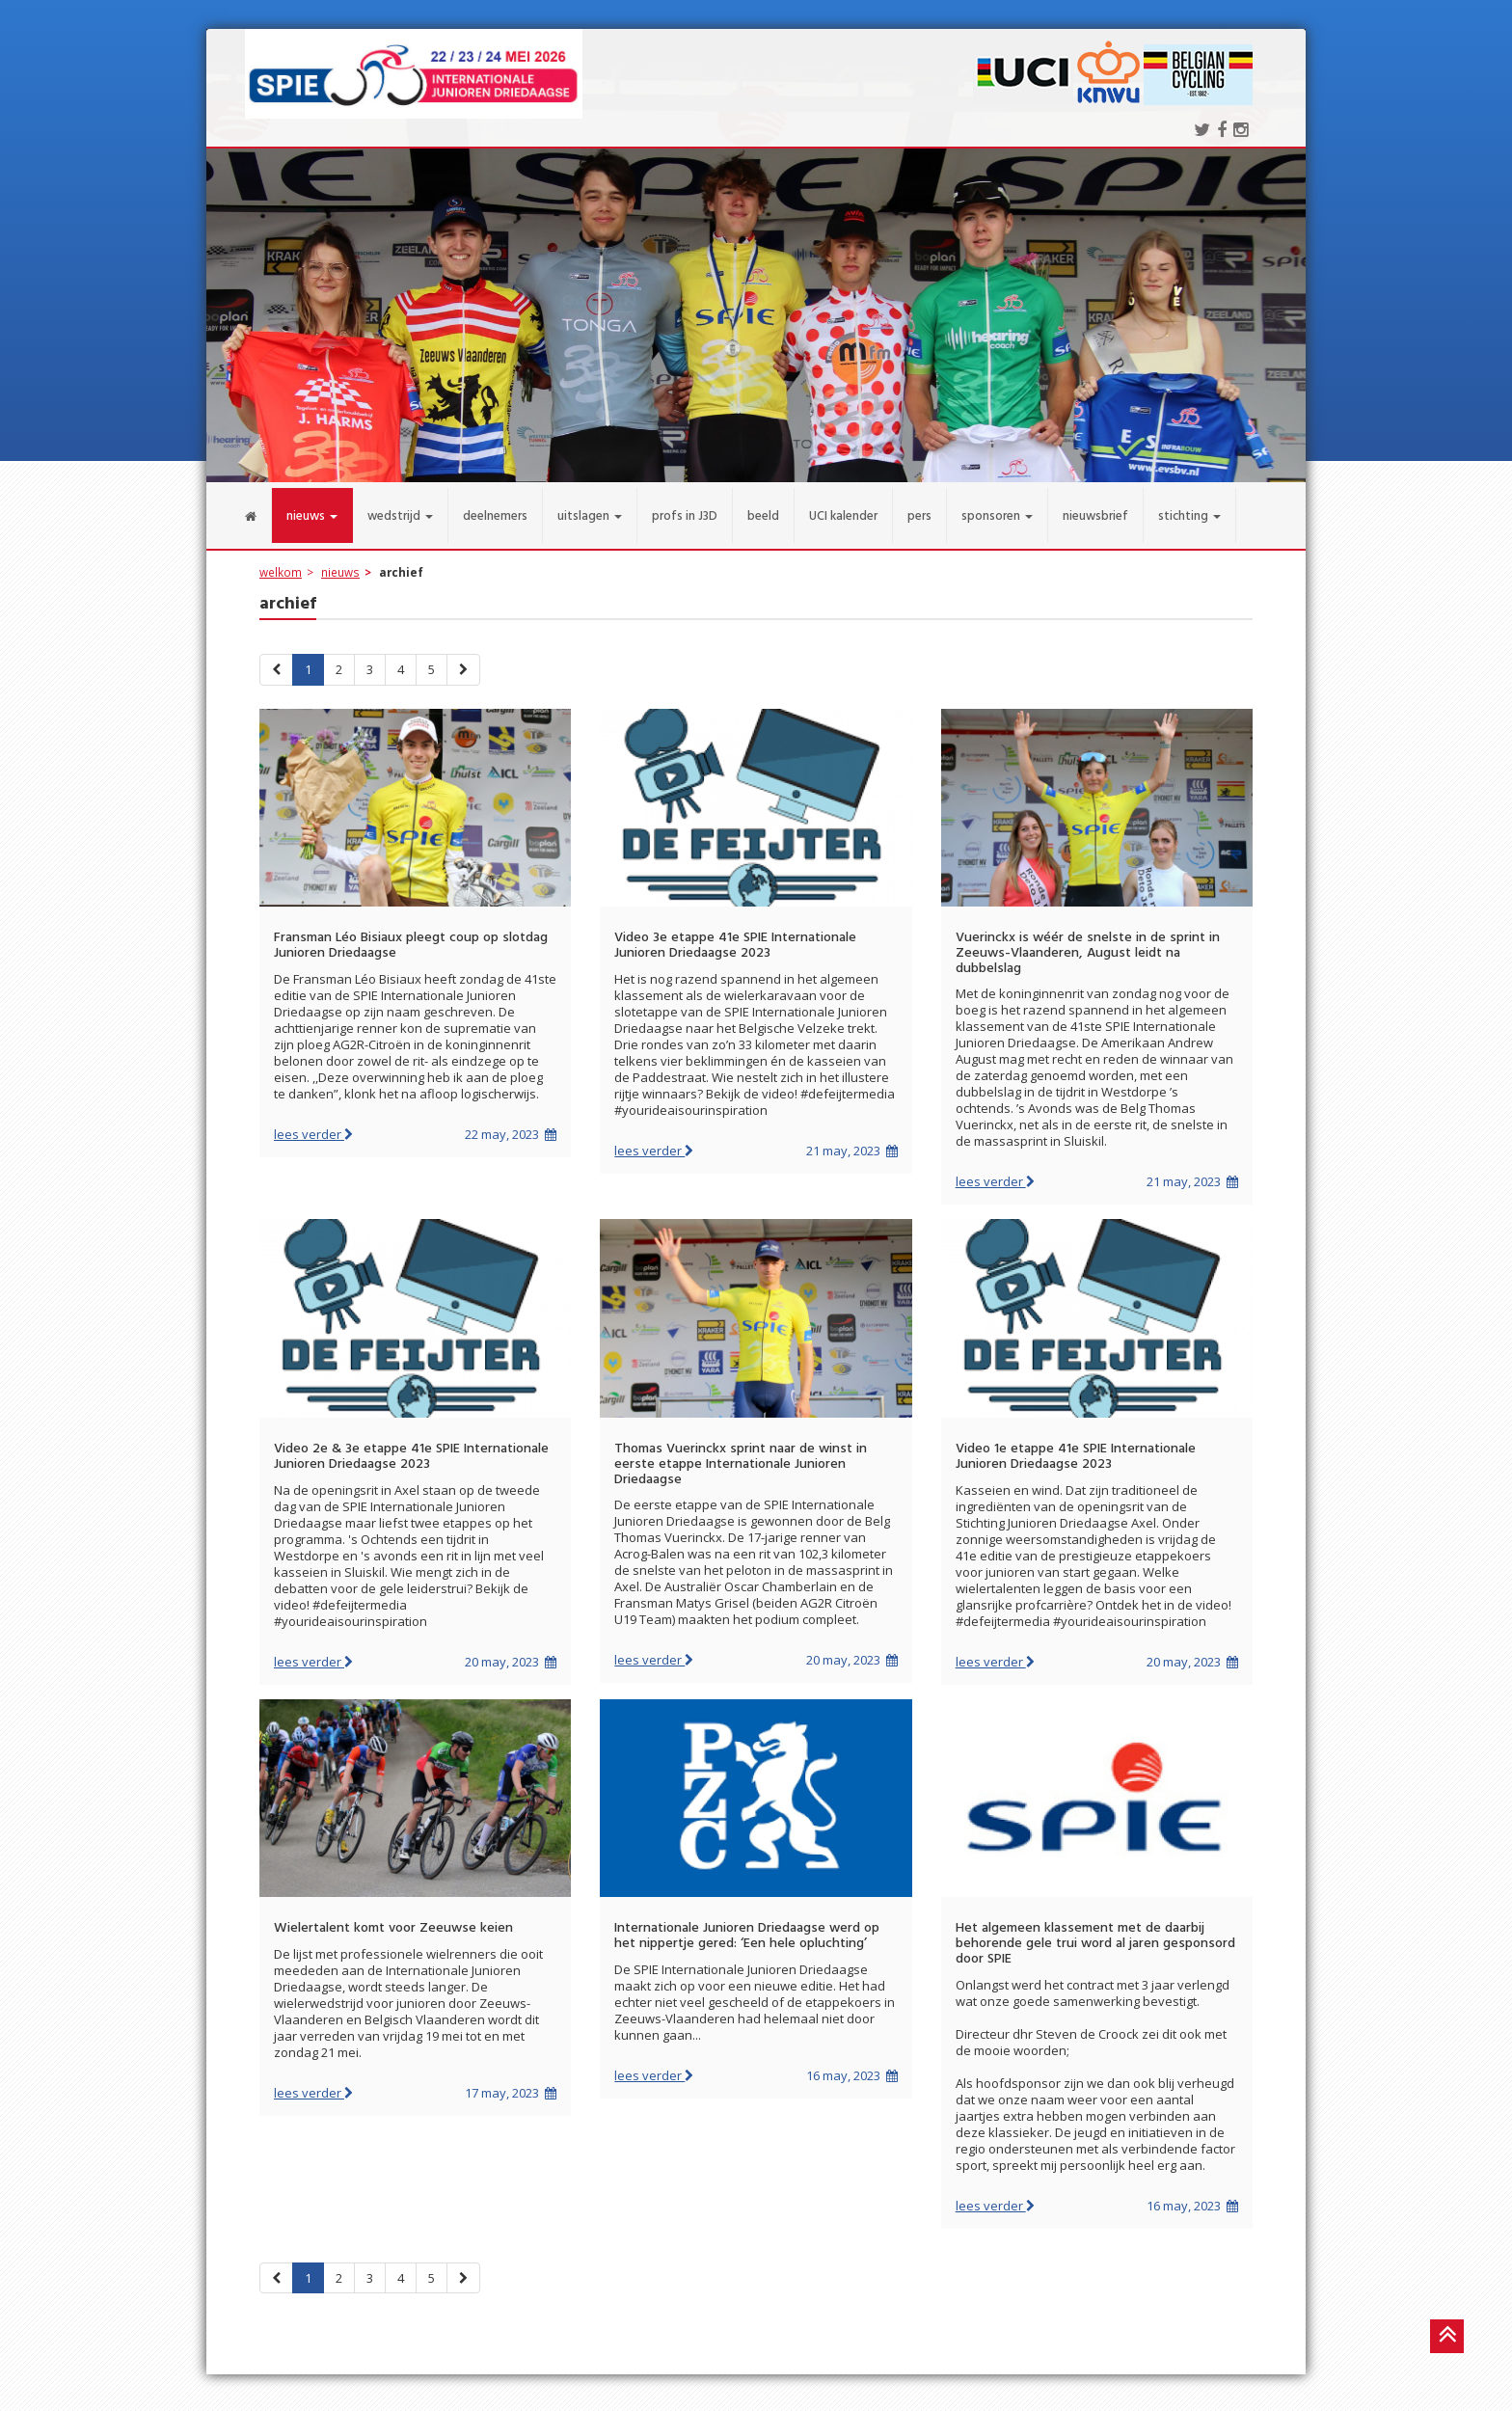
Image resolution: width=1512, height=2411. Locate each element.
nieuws (340, 560)
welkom (280, 560)
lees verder (313, 1122)
